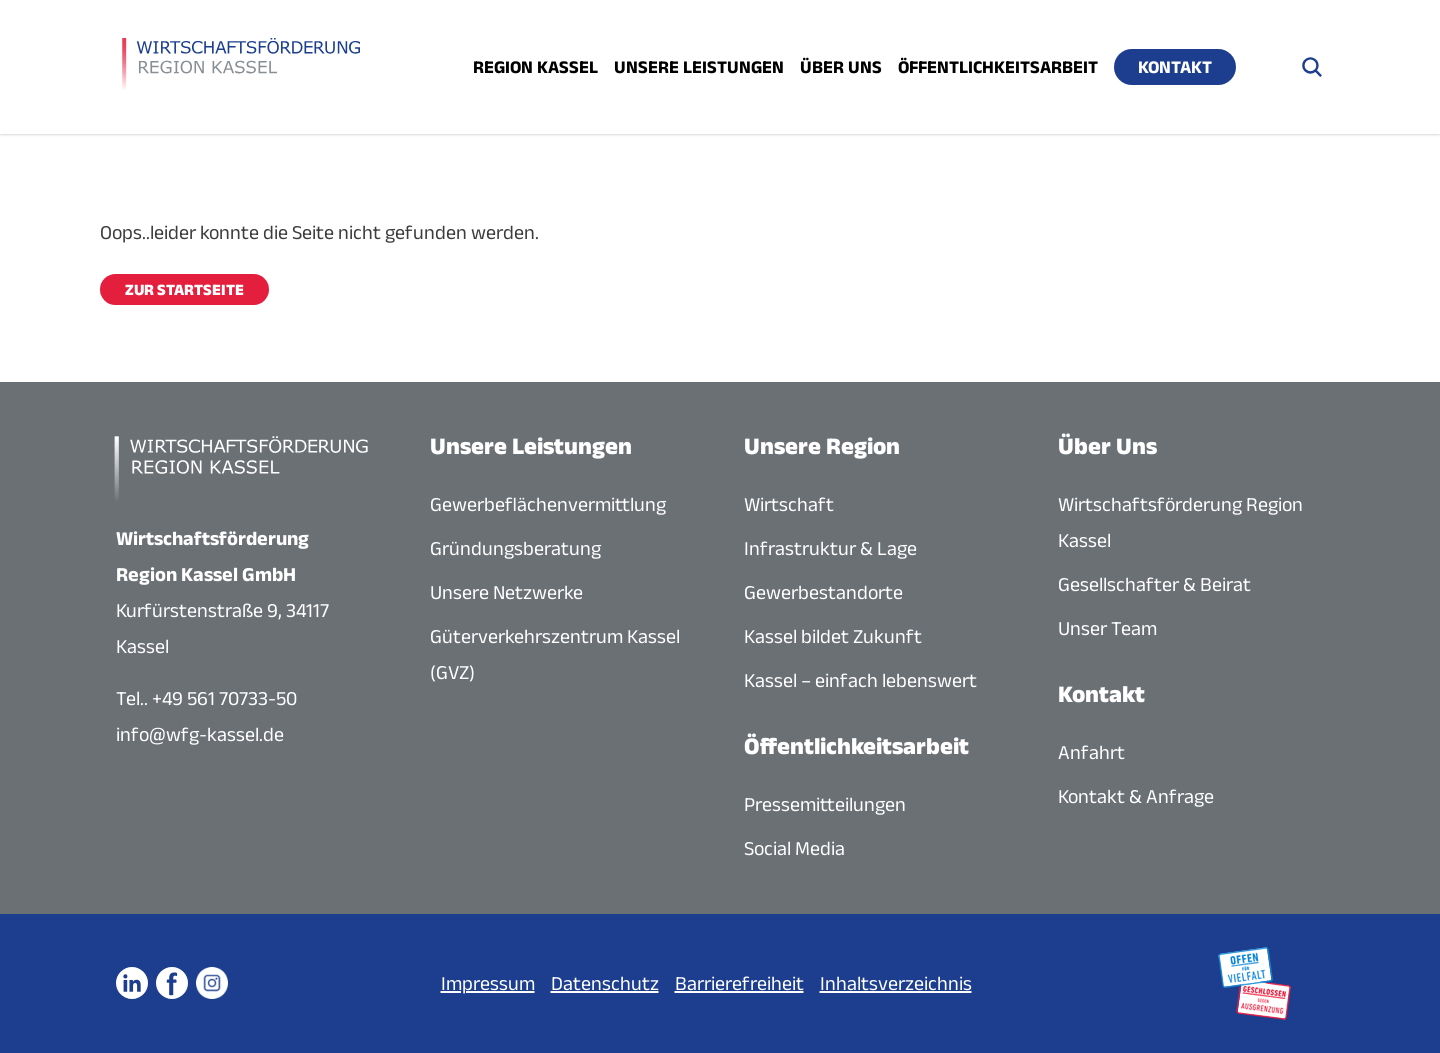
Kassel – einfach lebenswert (860, 680)
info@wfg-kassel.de (200, 734)
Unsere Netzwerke (506, 592)
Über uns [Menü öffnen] (841, 67)
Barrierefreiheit (739, 983)
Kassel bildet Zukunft (833, 636)
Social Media (794, 848)
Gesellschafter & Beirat (1154, 584)
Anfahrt (1091, 752)
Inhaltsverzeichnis (896, 983)
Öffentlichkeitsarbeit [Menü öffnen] (998, 67)
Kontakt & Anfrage (1136, 796)
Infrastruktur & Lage (830, 548)
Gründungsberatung (515, 548)
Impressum (488, 983)
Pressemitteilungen (825, 804)
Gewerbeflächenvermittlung (548, 504)
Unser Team (1107, 628)
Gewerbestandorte (823, 592)
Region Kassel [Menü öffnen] (535, 67)
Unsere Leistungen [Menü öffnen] (699, 67)
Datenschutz (605, 983)
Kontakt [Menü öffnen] (1175, 67)
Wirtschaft (789, 504)
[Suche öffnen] (1312, 67)
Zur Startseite (184, 289)
